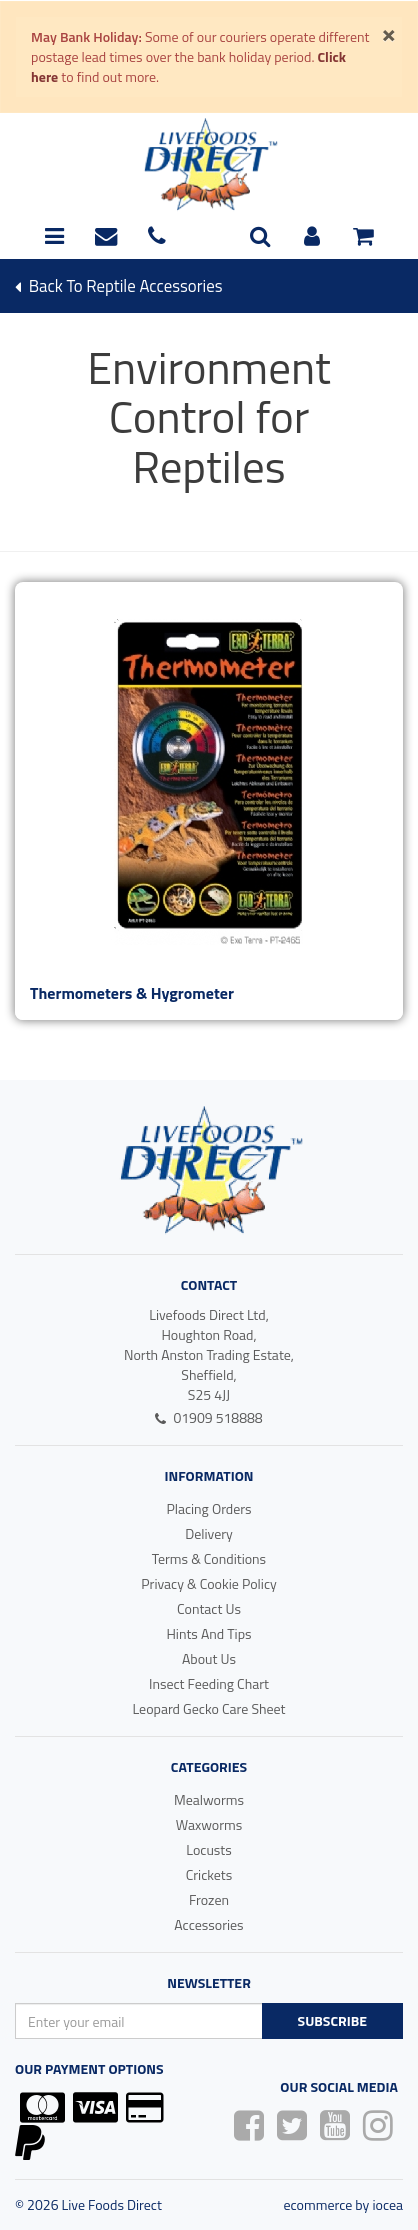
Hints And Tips (208, 1633)
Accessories (208, 1924)
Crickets (209, 1874)
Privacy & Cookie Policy (209, 1583)
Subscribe (332, 2020)
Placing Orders (208, 1508)
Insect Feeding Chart (209, 1683)
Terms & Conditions (209, 1558)
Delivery (209, 1533)
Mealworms (209, 1799)
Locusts (209, 1849)
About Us (209, 1658)
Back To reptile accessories (118, 286)
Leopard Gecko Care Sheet (208, 1708)
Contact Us (209, 1608)
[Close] (388, 33)
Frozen (209, 1899)
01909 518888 (208, 1417)
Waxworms (209, 1824)
